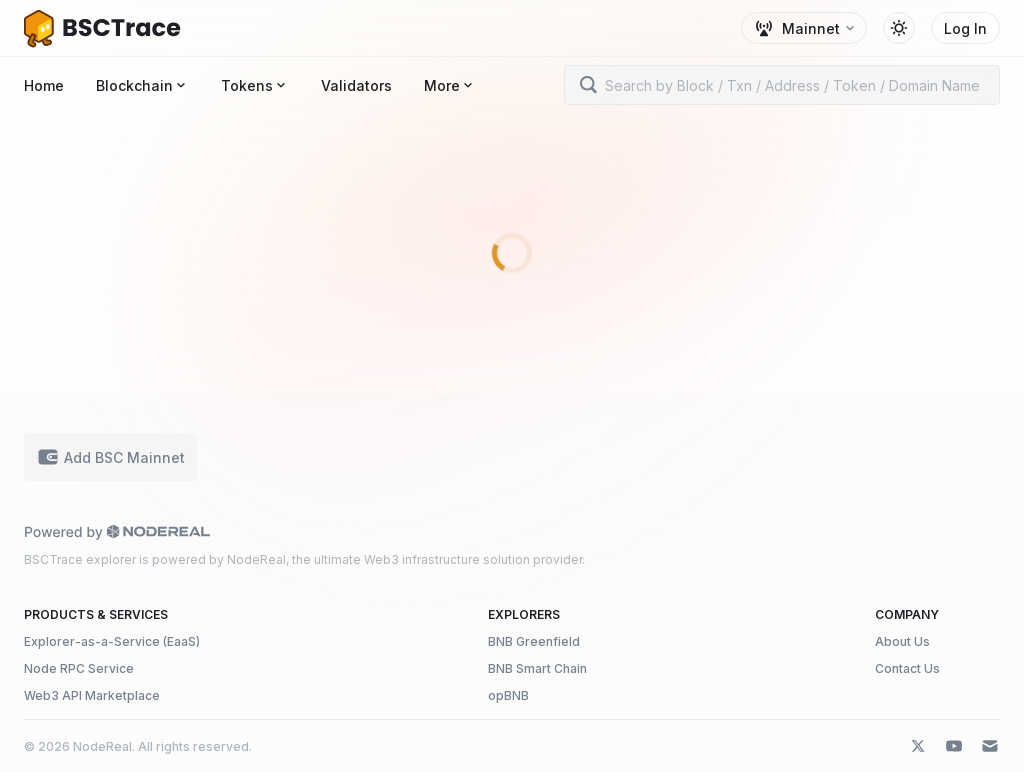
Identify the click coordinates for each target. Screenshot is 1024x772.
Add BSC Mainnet (110, 457)
